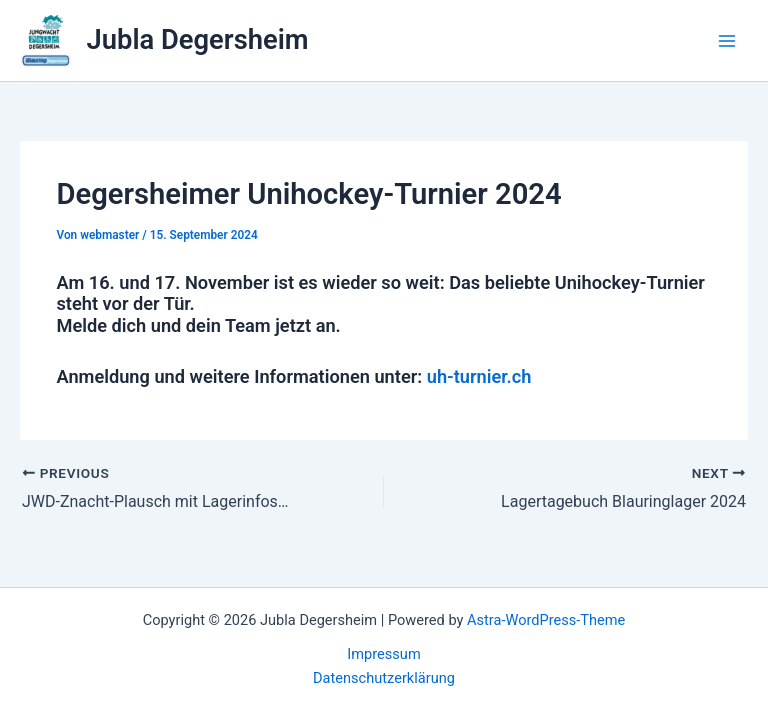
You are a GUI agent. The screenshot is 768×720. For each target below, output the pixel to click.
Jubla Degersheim (198, 40)
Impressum (383, 654)
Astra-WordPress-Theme (546, 620)
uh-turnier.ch (479, 376)
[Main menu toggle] (727, 41)
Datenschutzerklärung (384, 678)
